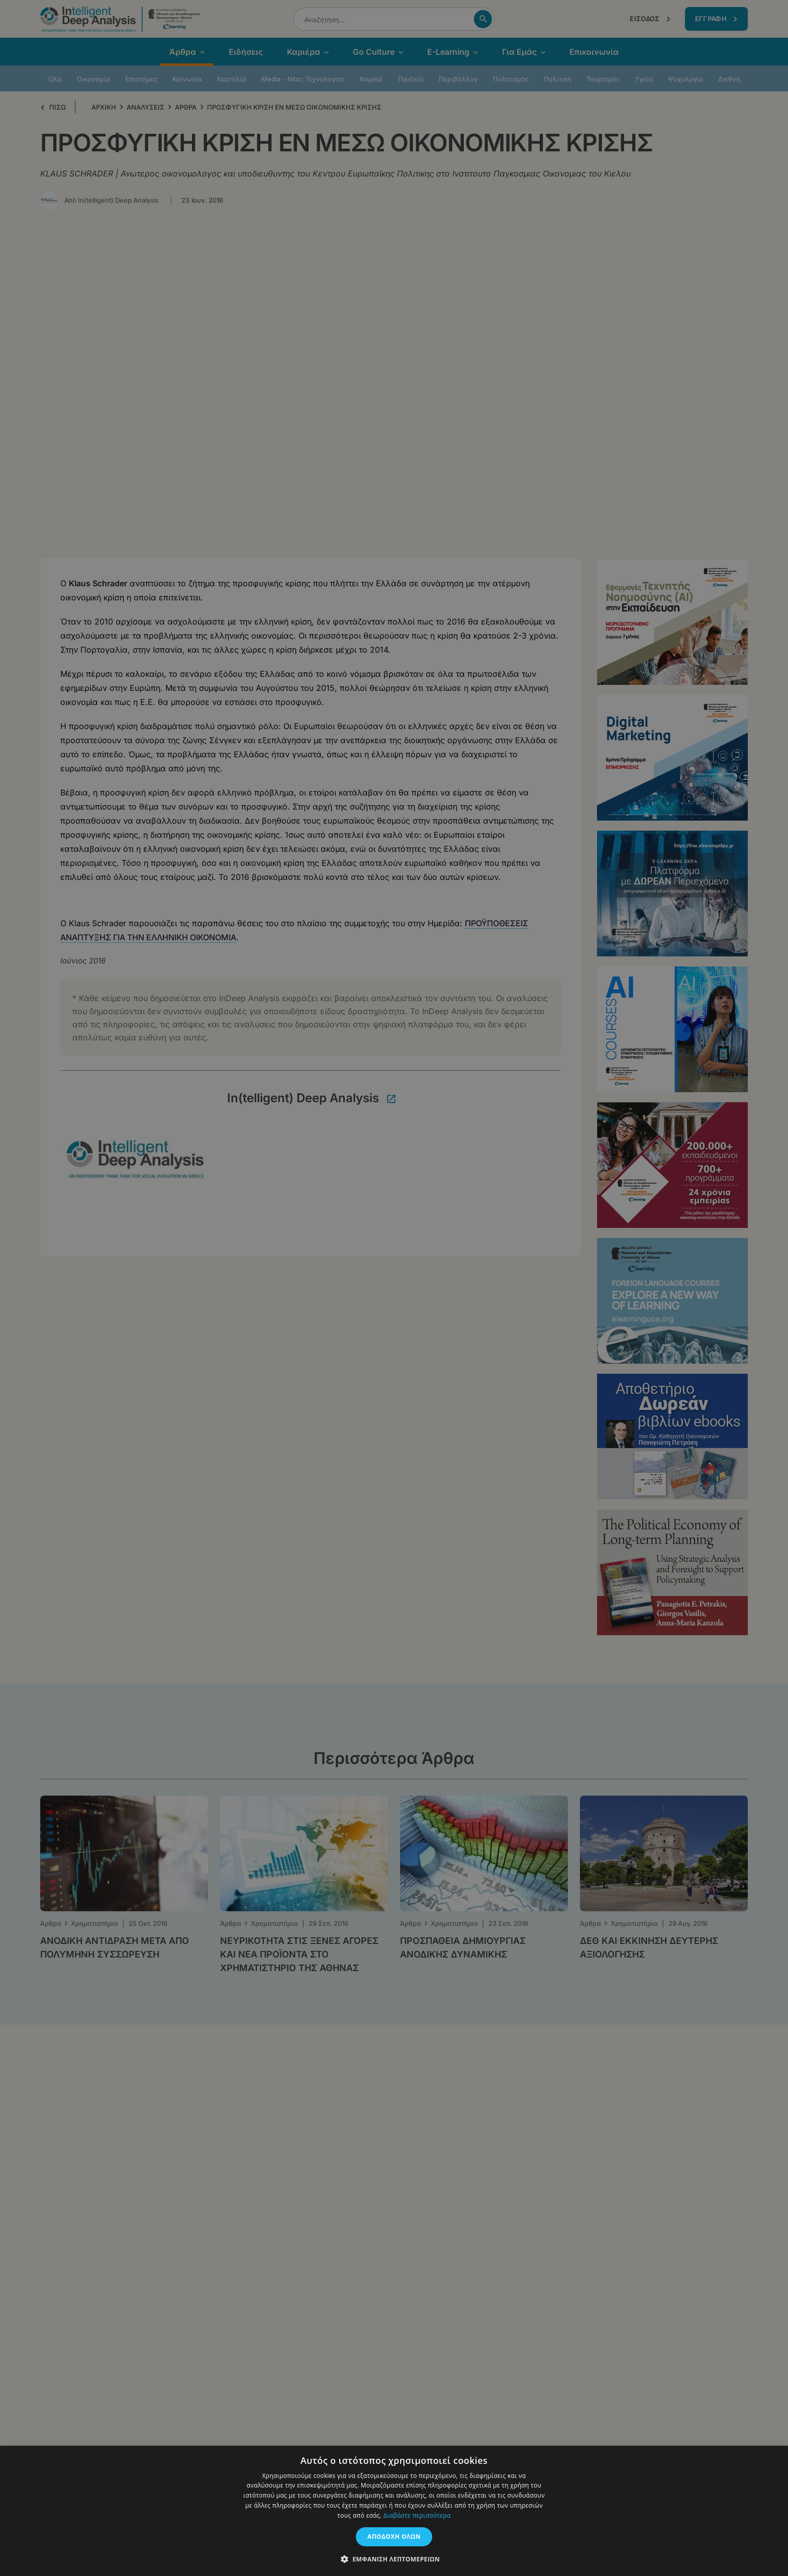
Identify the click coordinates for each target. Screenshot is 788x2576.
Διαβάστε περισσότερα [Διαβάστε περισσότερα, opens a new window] (417, 2515)
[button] (394, 2559)
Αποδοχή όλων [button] (394, 2536)
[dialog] (394, 1288)
